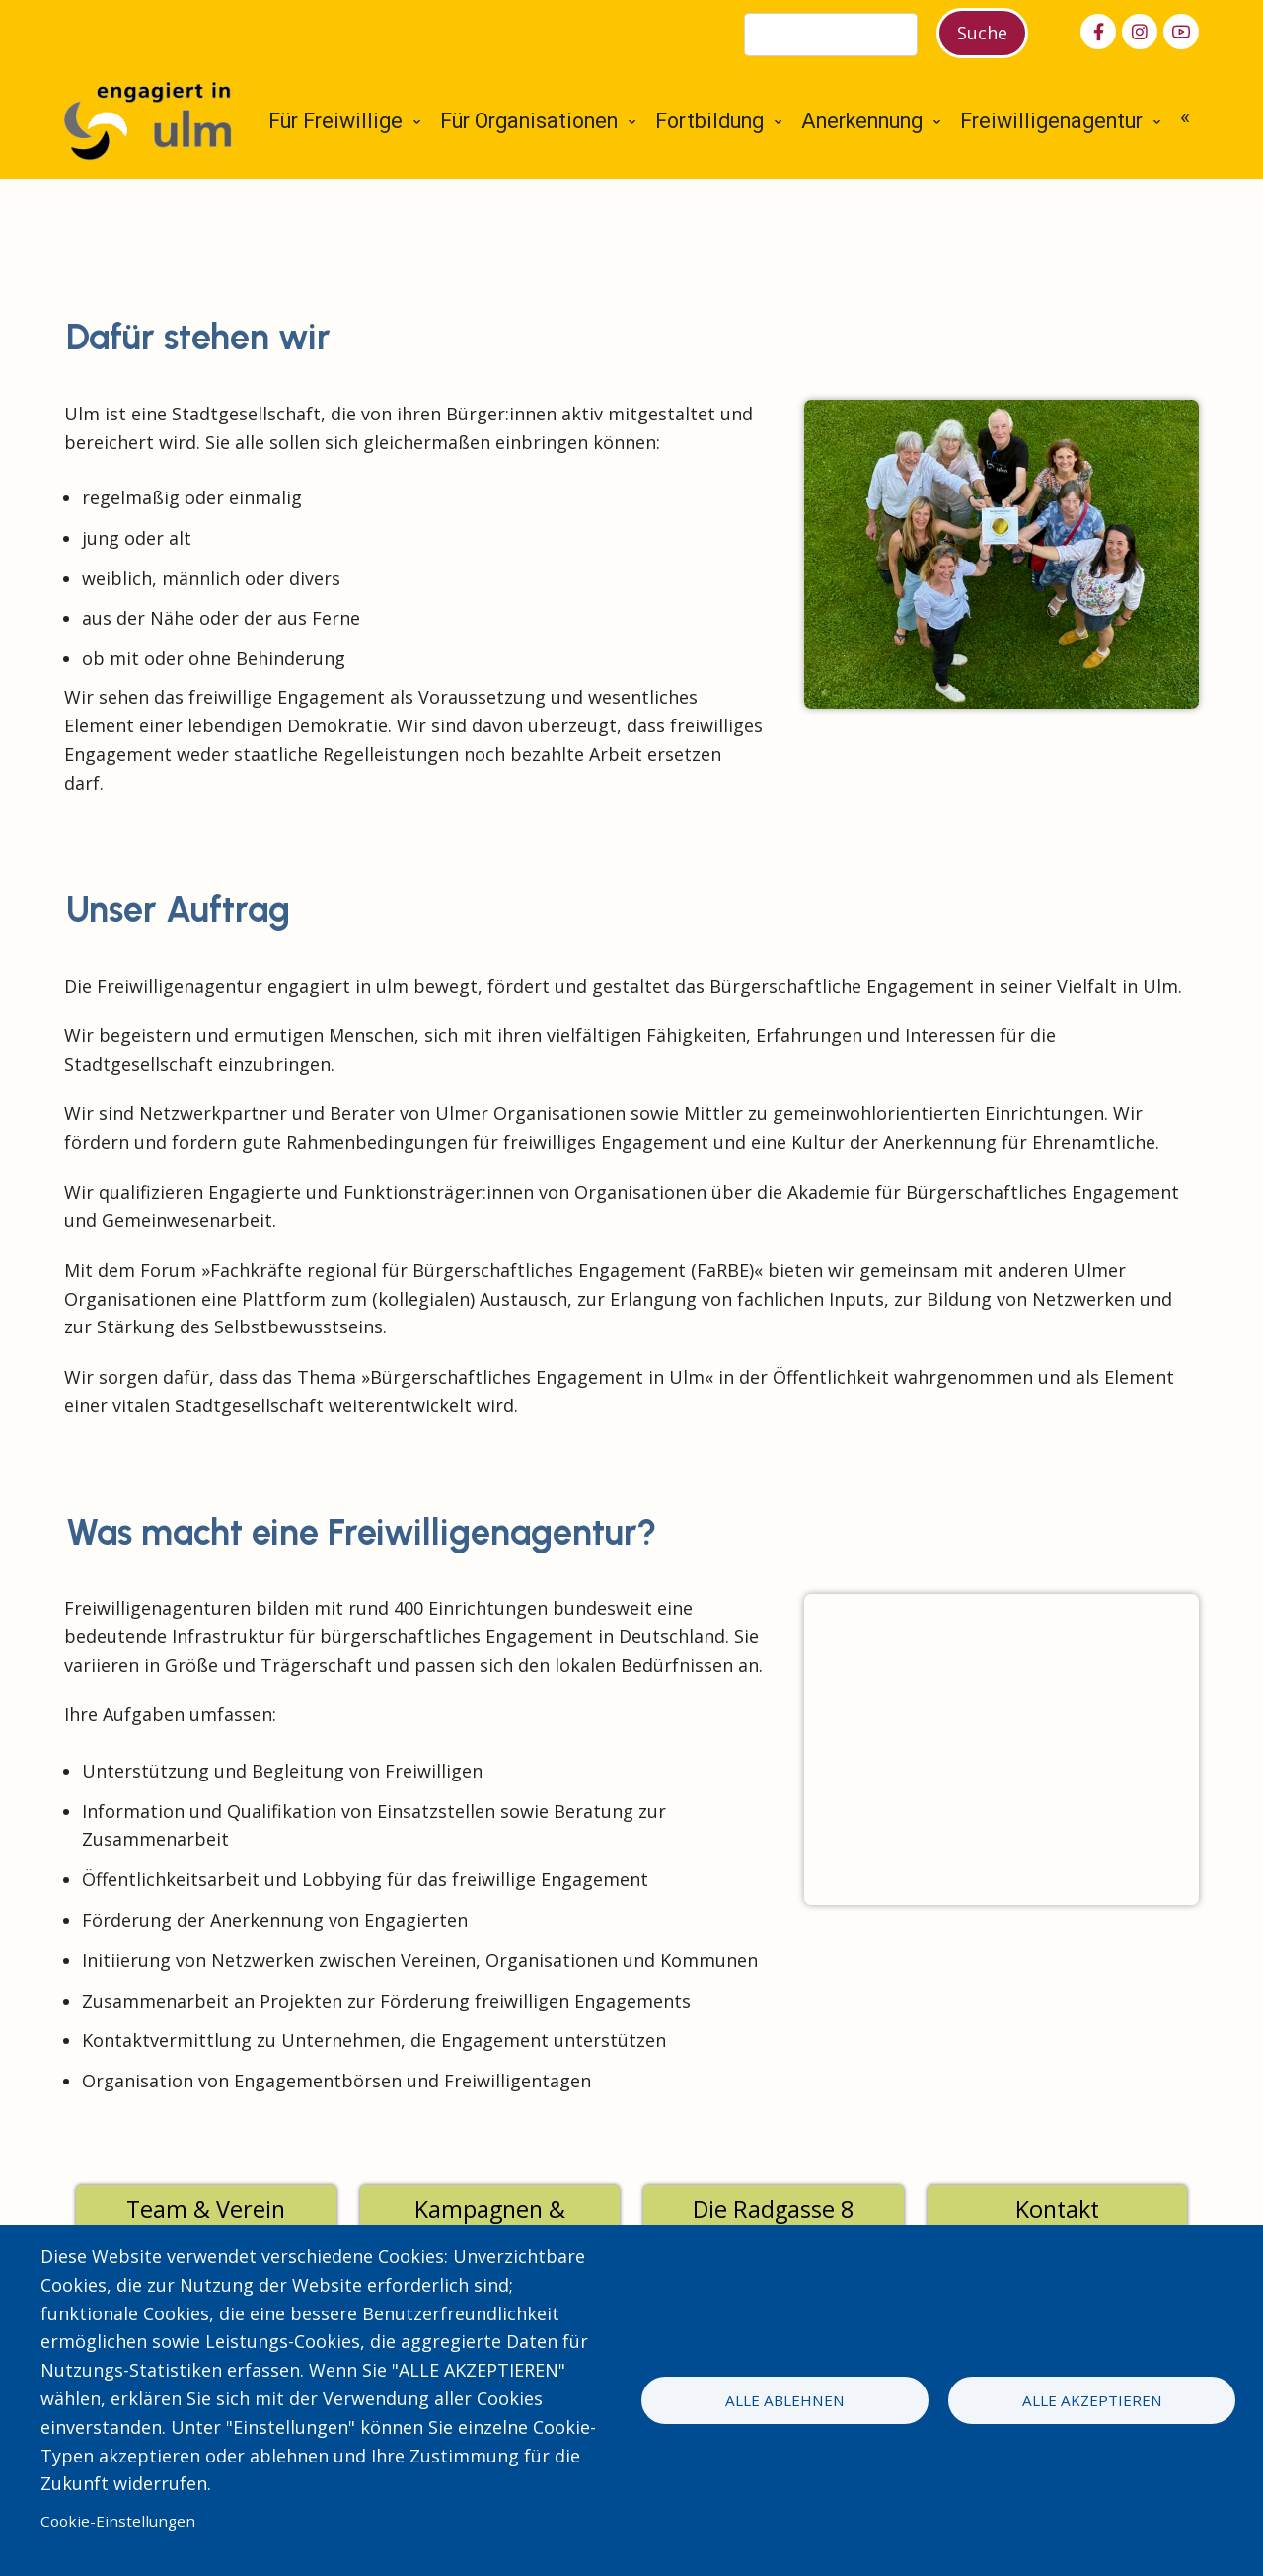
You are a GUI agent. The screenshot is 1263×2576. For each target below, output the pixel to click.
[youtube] (1181, 31)
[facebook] (1098, 31)
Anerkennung (862, 121)
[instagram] (1139, 31)
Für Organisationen (529, 121)
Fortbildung (709, 121)
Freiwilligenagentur (1051, 121)
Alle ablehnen (785, 2400)
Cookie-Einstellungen (117, 2521)
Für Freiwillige (335, 121)
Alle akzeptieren (1092, 2400)
